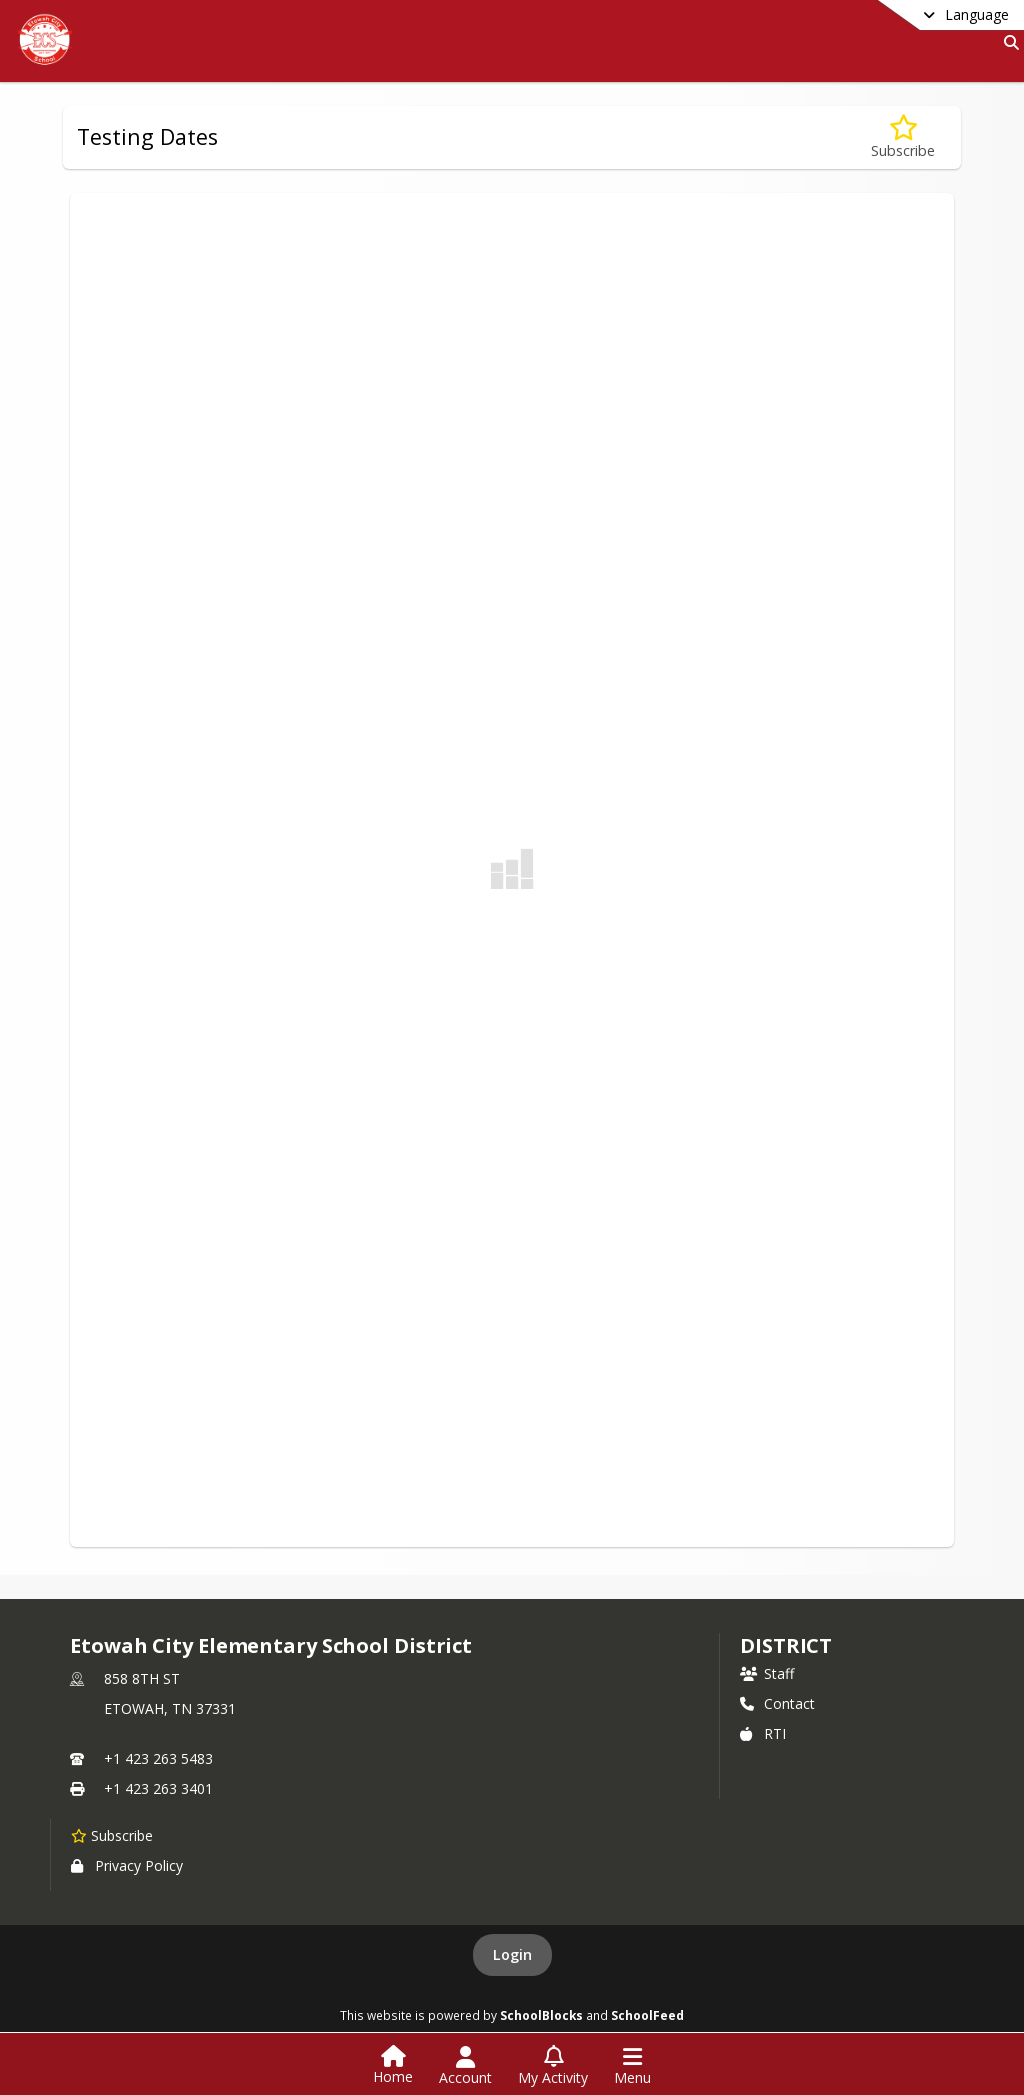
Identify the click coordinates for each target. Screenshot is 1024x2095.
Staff (767, 1673)
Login (512, 1954)
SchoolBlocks (541, 2015)
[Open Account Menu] (465, 2066)
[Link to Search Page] (1007, 42)
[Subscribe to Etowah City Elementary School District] (112, 1835)
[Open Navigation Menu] (632, 2066)
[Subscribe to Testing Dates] (903, 137)
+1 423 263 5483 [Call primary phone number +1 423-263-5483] (158, 1758)
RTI (763, 1733)
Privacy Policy (127, 1865)
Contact (777, 1703)
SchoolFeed (647, 2015)
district (786, 1645)
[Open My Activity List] (553, 2066)
